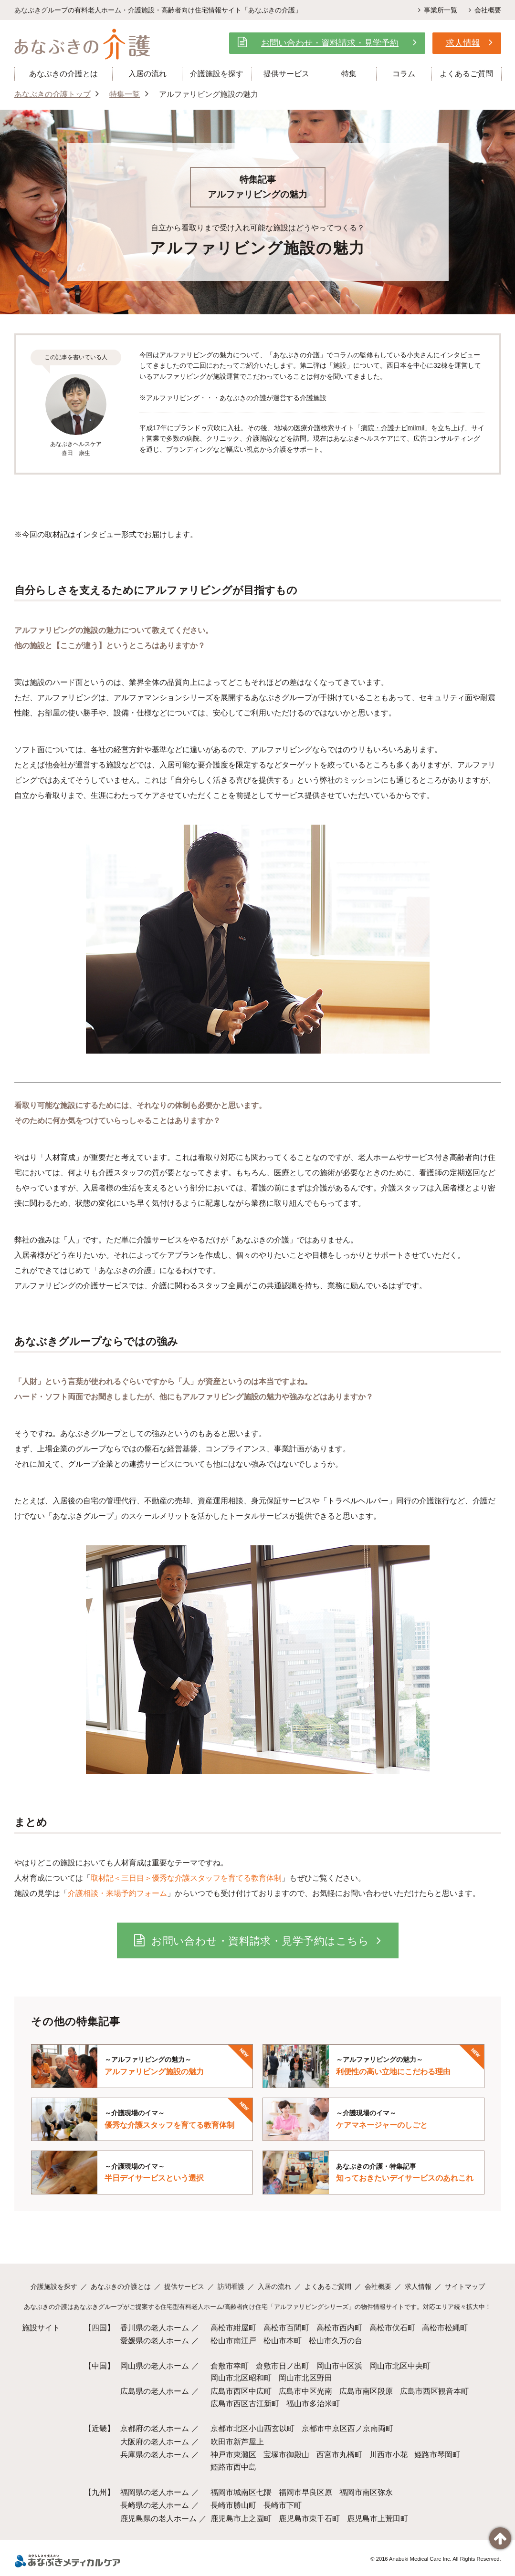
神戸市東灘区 (233, 2455)
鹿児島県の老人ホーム (158, 2518)
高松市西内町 (339, 2328)
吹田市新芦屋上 (237, 2442)
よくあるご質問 (328, 2286)
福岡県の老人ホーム (154, 2492)
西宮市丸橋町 (339, 2455)
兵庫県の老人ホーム (154, 2455)
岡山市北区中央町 (400, 2366)
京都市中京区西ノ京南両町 (347, 2428)
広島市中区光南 (305, 2391)
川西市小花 (388, 2455)
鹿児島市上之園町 (241, 2518)
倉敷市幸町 (229, 2366)
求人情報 (418, 2286)
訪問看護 (231, 2286)
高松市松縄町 (445, 2328)
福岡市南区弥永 (366, 2492)
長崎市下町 (282, 2505)
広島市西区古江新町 (244, 2404)
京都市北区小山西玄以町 (252, 2428)
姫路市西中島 (233, 2467)
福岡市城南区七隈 (241, 2492)
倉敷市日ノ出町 (282, 2366)
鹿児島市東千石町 (309, 2518)
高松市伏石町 (392, 2328)
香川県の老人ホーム (154, 2328)
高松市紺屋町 (233, 2328)
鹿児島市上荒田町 (377, 2518)
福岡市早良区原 (305, 2492)
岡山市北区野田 (305, 2378)
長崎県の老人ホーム (154, 2505)
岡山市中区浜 (339, 2366)
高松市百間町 (286, 2328)
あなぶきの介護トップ (52, 94)
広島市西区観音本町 (434, 2391)
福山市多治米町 (313, 2404)
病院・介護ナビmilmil (393, 428)
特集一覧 (124, 94)
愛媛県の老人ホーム (154, 2341)
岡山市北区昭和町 (241, 2378)
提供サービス (184, 2286)
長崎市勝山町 (233, 2505)
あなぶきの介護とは (121, 2286)
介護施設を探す (54, 2286)
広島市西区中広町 (241, 2391)
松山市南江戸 (233, 2341)
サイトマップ (465, 2286)
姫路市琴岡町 (437, 2455)
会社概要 (483, 10)
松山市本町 (282, 2341)
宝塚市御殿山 (286, 2455)
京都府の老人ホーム (154, 2428)
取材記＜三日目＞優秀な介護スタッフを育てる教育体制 (186, 1878)
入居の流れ (274, 2286)
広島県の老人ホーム (154, 2391)
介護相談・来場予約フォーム (117, 1893)
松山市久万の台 (335, 2341)
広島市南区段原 (366, 2391)
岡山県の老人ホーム (154, 2366)
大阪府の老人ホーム (154, 2442)
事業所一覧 (436, 10)
